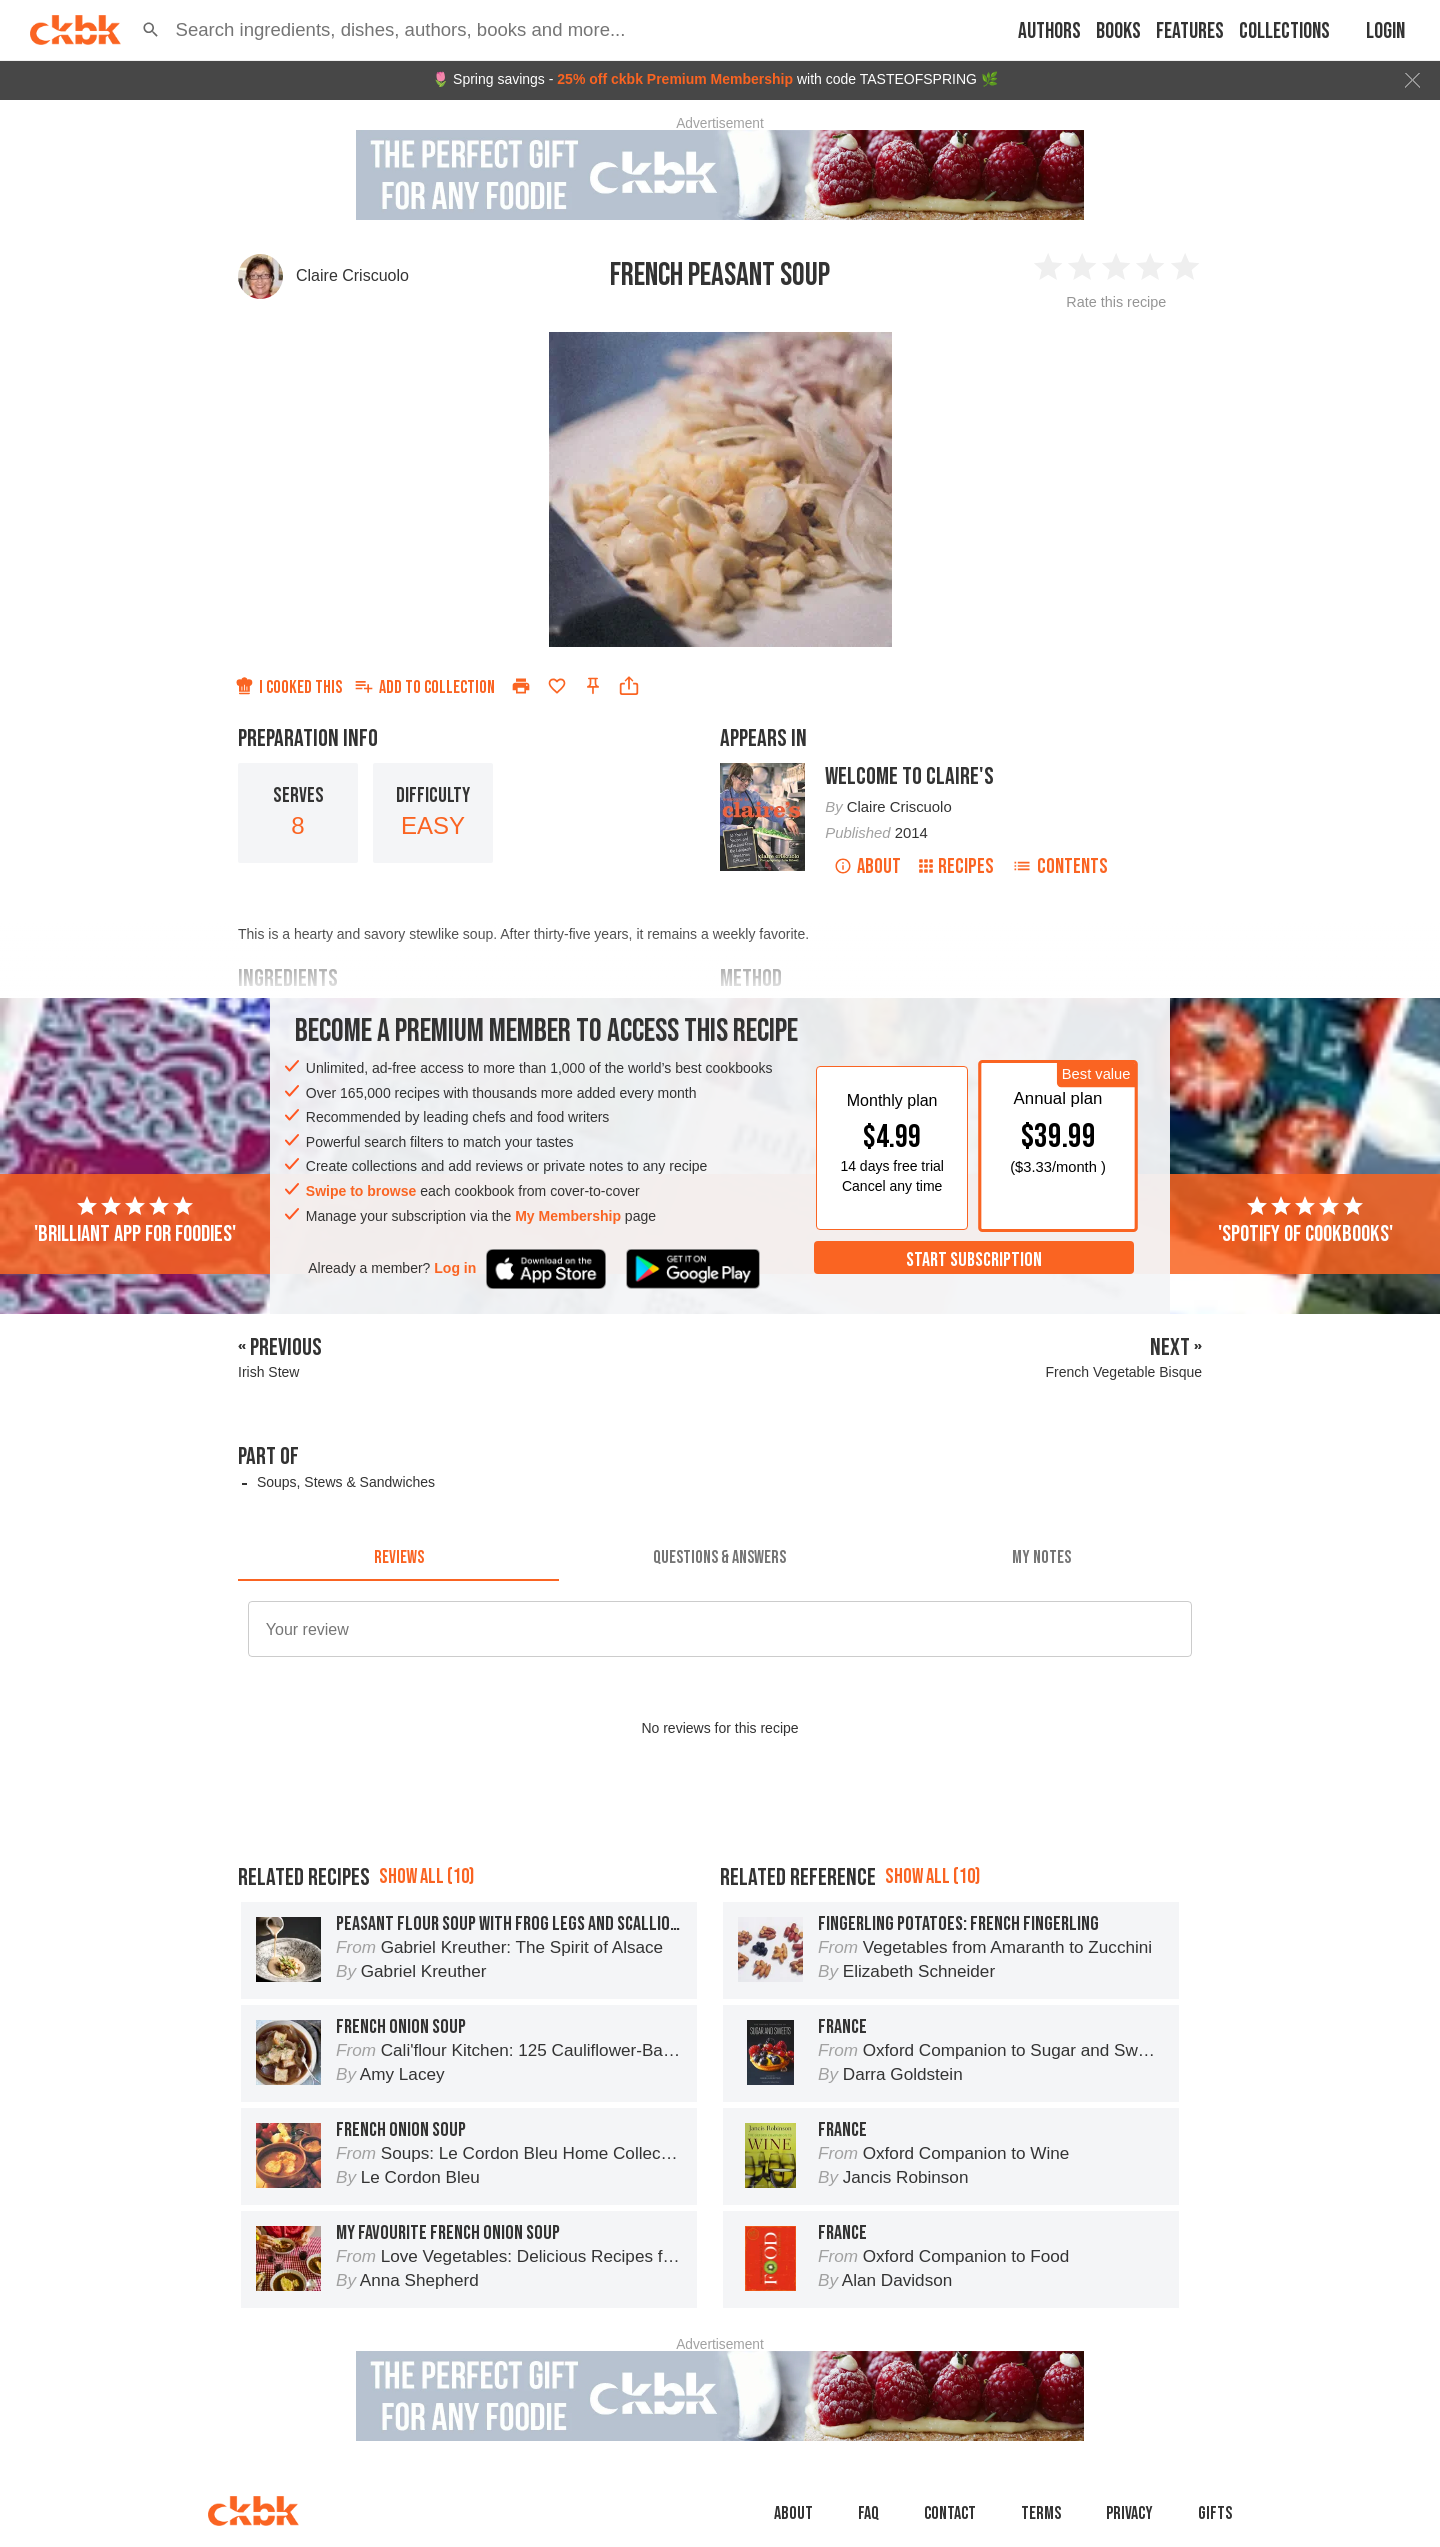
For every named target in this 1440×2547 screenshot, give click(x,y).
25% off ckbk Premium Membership (675, 79)
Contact (950, 2513)
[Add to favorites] (557, 686)
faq (868, 2513)
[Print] (521, 686)
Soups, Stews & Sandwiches (346, 1482)
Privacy (1129, 2513)
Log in (455, 1268)
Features (1190, 31)
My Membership (568, 1216)
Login (1385, 31)
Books (1118, 31)
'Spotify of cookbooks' (1305, 1221)
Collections (1284, 31)
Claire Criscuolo (352, 275)
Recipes (956, 866)
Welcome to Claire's (909, 776)
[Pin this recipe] (593, 686)
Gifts (1215, 2513)
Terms (1041, 2513)
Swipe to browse (361, 1191)
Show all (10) (426, 1876)
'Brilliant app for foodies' (135, 1221)
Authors (1049, 31)
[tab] (398, 1557)
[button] (151, 30)
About (867, 866)
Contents (1060, 866)
